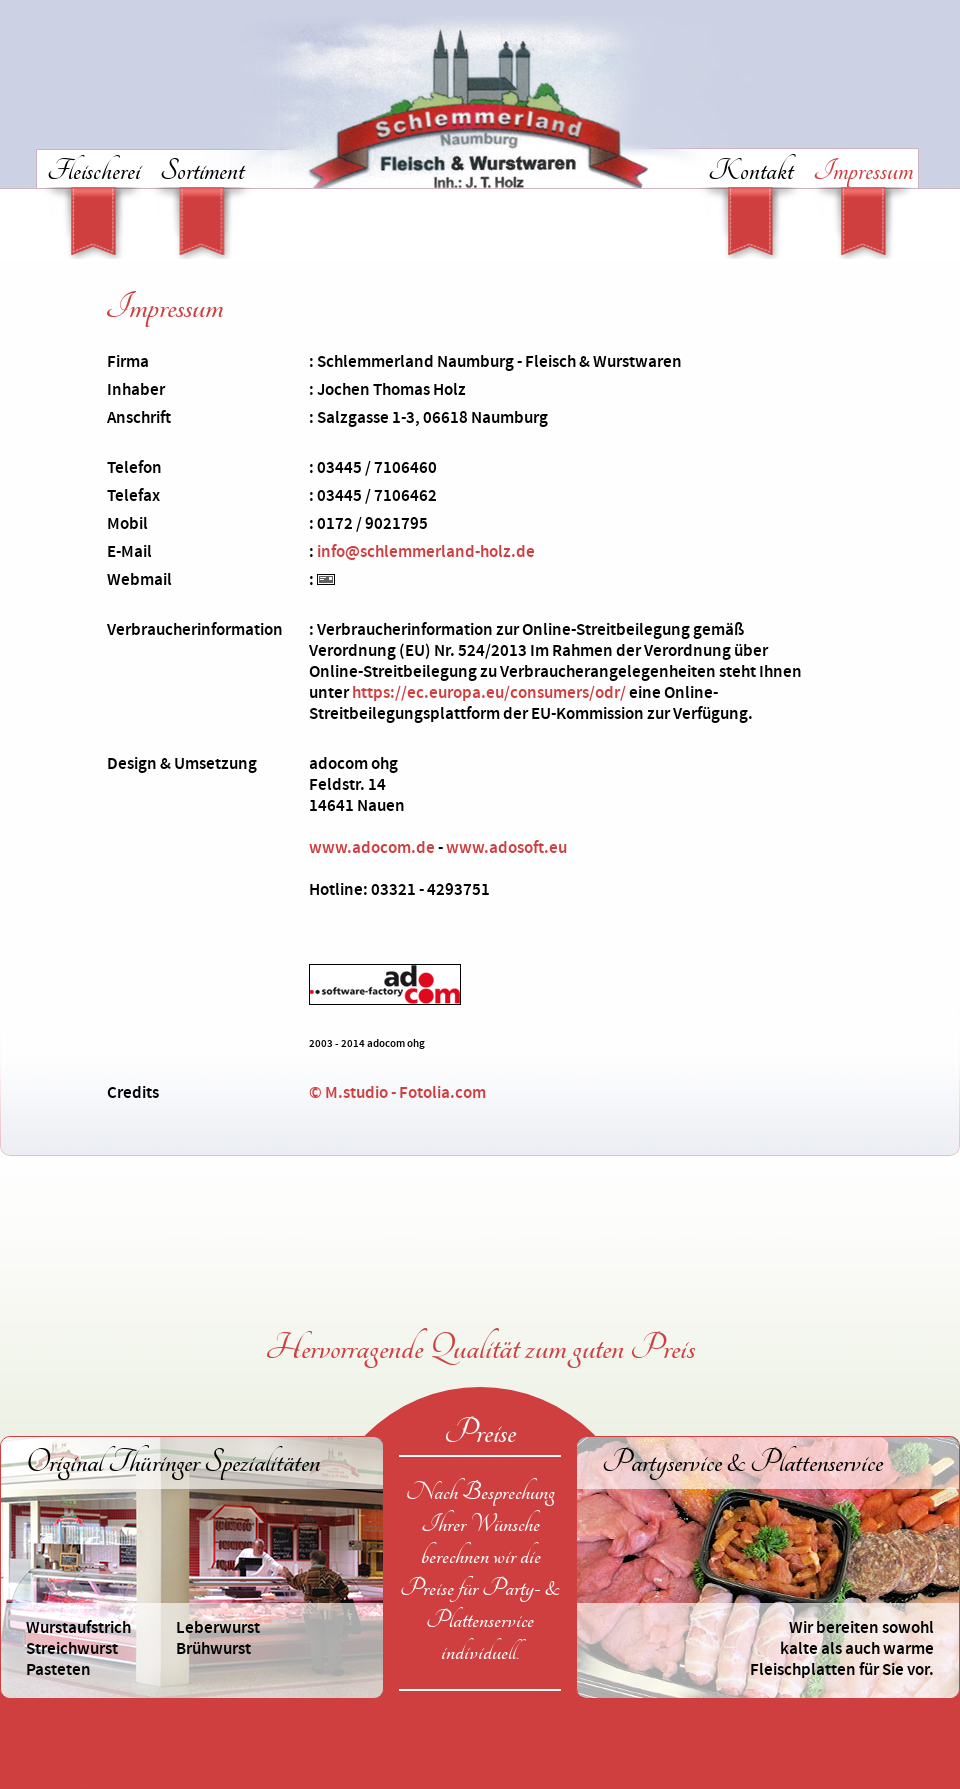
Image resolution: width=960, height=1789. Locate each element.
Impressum (863, 173)
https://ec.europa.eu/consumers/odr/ (489, 693)
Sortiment (202, 173)
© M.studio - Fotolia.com (397, 1093)
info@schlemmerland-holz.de (426, 552)
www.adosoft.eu (506, 848)
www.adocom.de (372, 848)
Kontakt (750, 173)
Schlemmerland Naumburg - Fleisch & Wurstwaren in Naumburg (480, 112)
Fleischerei (93, 173)
